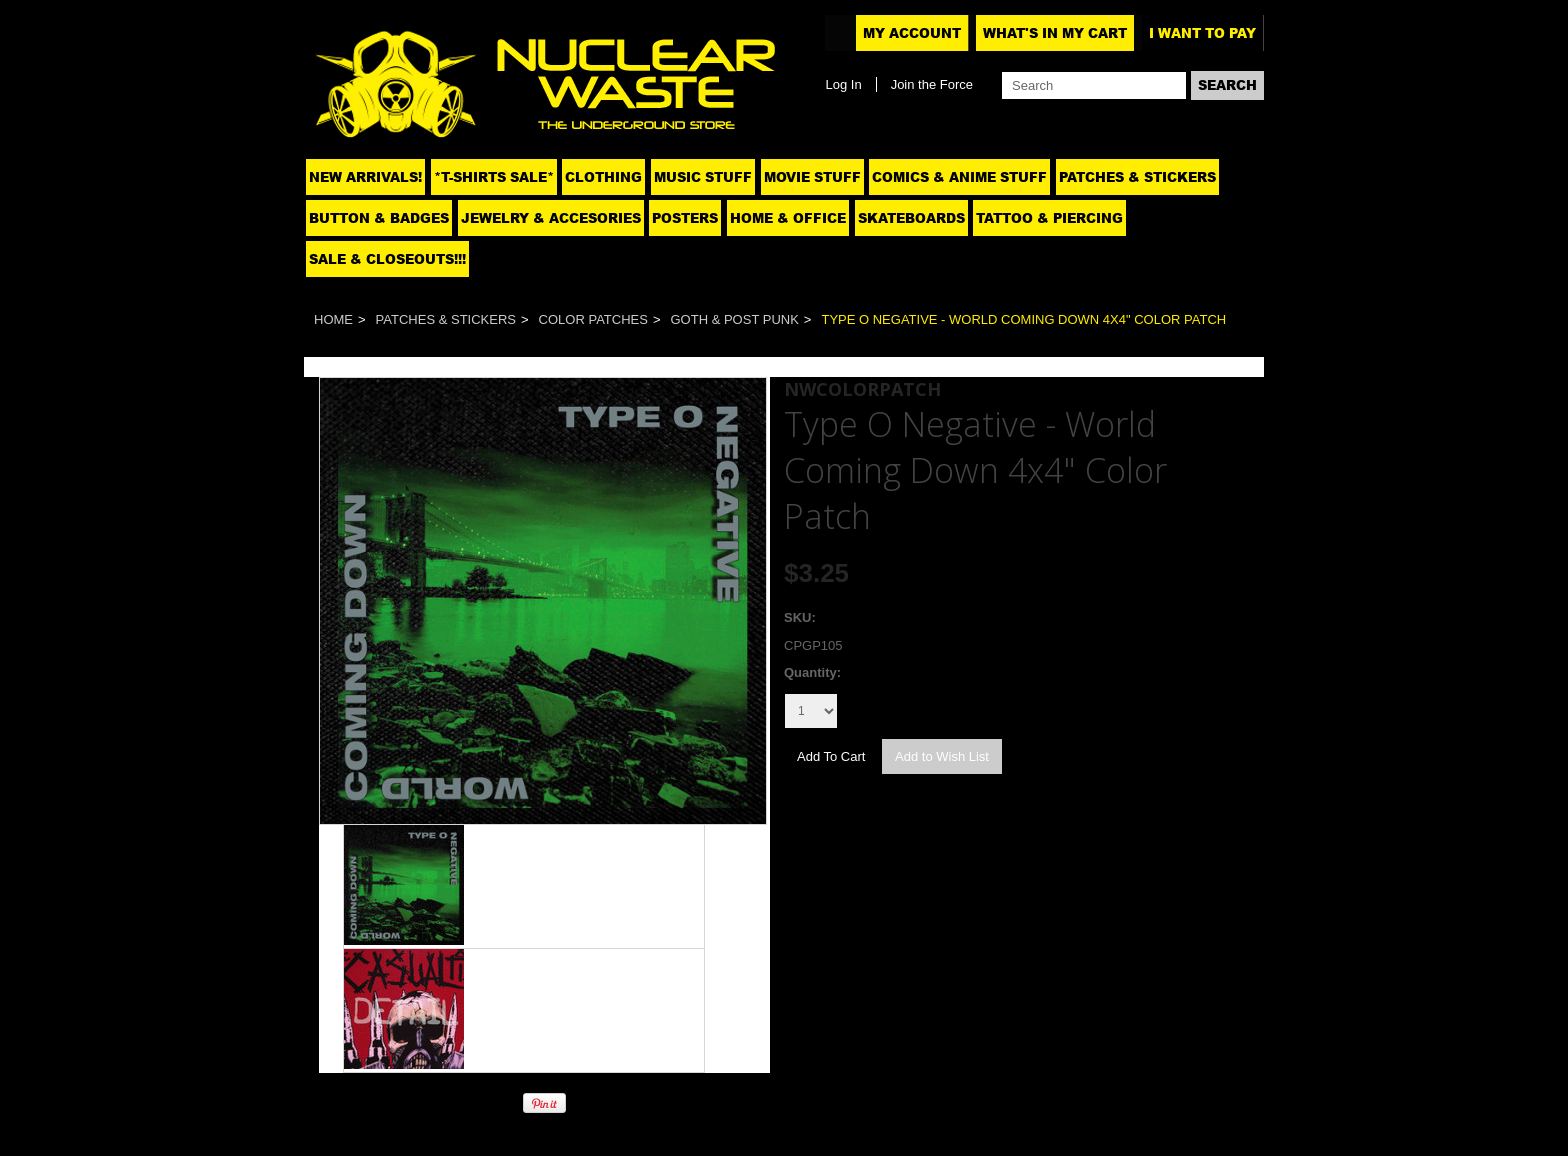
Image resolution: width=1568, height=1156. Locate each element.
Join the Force (932, 84)
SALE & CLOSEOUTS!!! (387, 259)
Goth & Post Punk (735, 319)
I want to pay (1202, 33)
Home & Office (788, 218)
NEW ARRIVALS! (365, 177)
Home (333, 319)
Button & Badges (379, 218)
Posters (685, 218)
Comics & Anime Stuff (959, 177)
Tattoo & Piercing (1049, 218)
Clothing (603, 177)
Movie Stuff (812, 177)
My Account (912, 33)
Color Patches (593, 319)
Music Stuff (703, 177)
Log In (843, 84)
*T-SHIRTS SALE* (494, 177)
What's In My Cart (1055, 33)
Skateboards (911, 218)
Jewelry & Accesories (551, 218)
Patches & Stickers (1137, 177)
